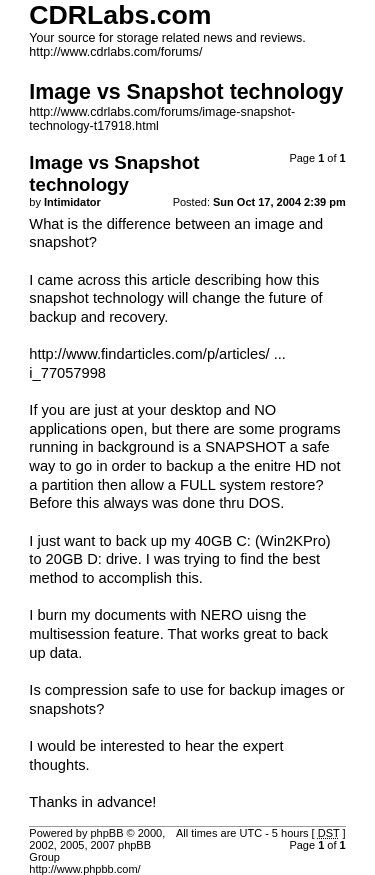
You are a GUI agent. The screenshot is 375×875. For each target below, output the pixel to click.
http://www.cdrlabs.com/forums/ (115, 52)
